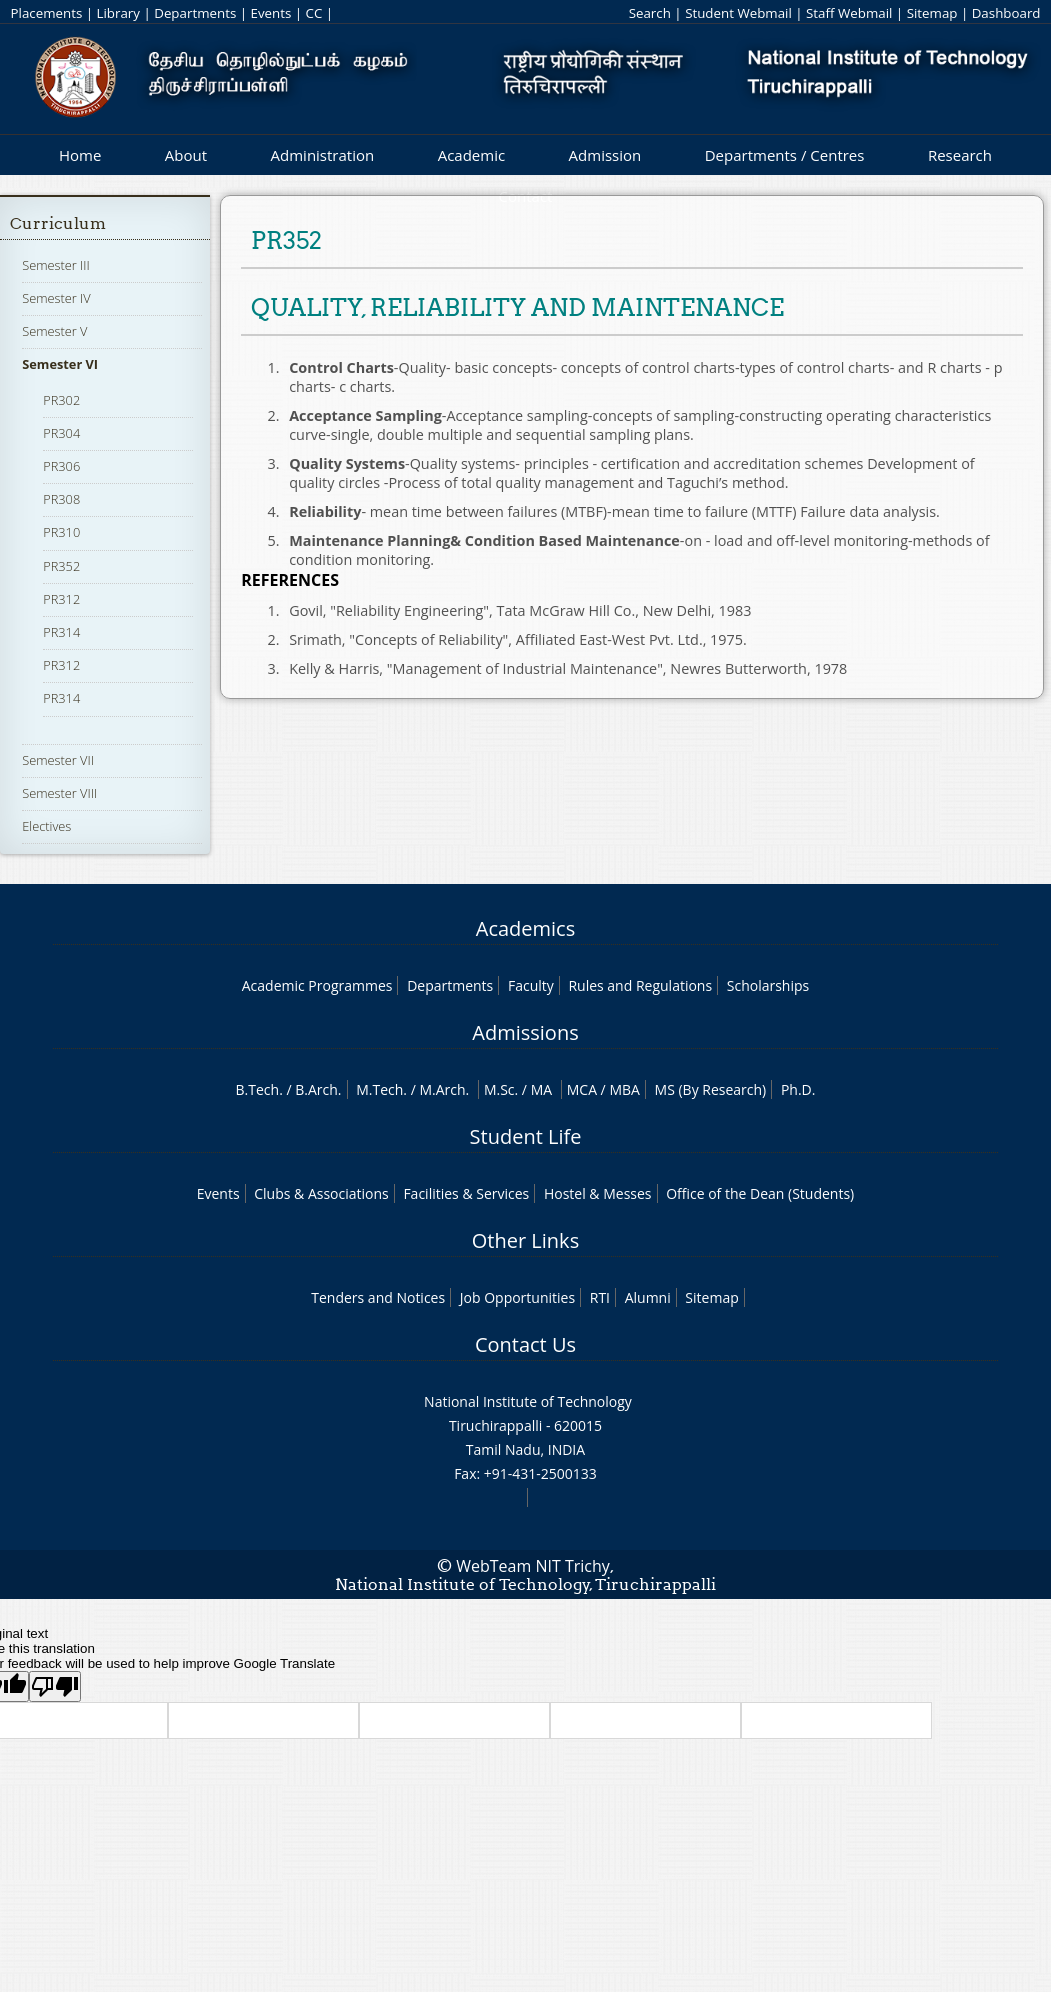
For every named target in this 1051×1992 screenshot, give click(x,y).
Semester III (56, 265)
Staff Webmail (849, 13)
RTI (600, 1297)
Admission (605, 155)
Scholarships (768, 985)
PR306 (61, 466)
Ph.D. (798, 1089)
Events (270, 13)
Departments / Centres (785, 155)
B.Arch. (318, 1089)
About (186, 155)
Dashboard (1006, 13)
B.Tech (258, 1089)
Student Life (526, 1136)
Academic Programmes (317, 985)
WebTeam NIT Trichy (533, 1566)
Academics (525, 928)
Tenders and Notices (378, 1297)
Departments (195, 13)
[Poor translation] (55, 1686)
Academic (471, 155)
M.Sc (499, 1089)
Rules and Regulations (640, 985)
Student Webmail (738, 13)
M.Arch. (444, 1089)
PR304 (61, 433)
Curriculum (58, 223)
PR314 (61, 632)
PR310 (61, 532)
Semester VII (58, 760)
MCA (582, 1089)
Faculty (531, 985)
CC (314, 13)
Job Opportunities (517, 1297)
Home (80, 155)
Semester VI (60, 364)
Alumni (648, 1297)
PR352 (61, 566)
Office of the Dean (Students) (760, 1193)
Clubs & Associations (321, 1193)
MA (541, 1089)
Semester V (54, 331)
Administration (323, 155)
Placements (47, 13)
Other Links (525, 1240)
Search (650, 13)
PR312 (61, 599)
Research (960, 155)
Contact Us (525, 1344)
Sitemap (932, 13)
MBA (624, 1089)
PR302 (61, 400)
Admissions (525, 1032)
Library (118, 13)
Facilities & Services (466, 1193)
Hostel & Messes (598, 1193)
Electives (46, 826)
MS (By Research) (711, 1089)
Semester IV (56, 298)
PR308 (61, 499)
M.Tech (379, 1089)
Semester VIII (59, 793)
